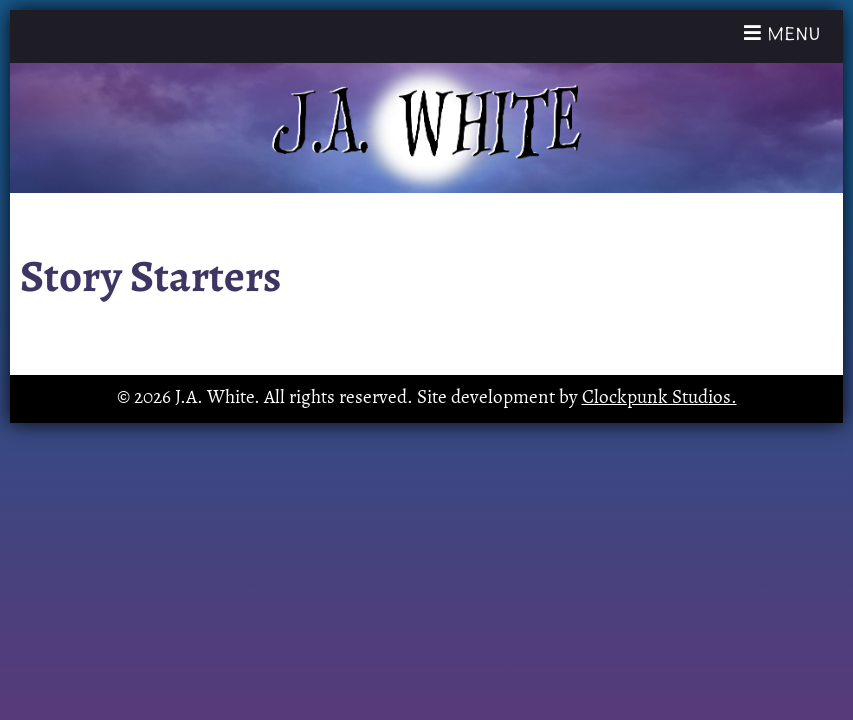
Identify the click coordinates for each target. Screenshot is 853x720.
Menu (788, 33)
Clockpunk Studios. (659, 398)
